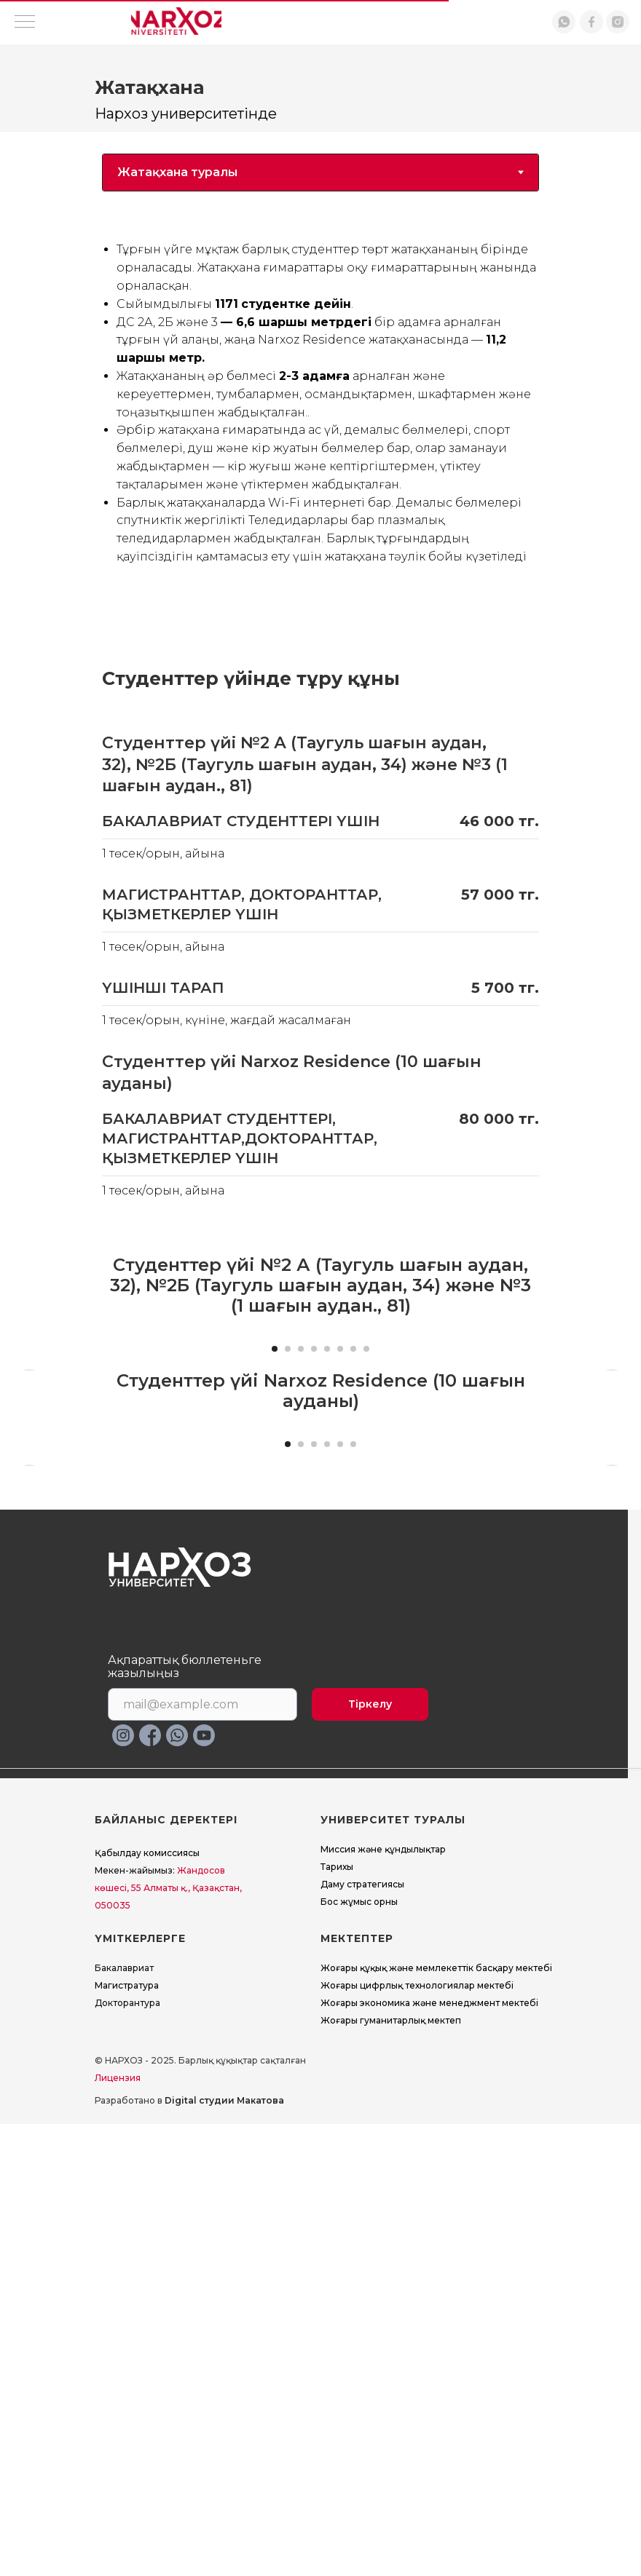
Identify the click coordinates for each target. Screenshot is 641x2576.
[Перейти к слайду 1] (275, 1574)
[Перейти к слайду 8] (366, 1574)
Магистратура (127, 2437)
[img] (176, 21)
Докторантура (127, 2454)
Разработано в (189, 2552)
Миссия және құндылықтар (383, 2301)
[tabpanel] (320, 406)
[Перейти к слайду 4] (314, 1574)
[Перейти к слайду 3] (301, 1574)
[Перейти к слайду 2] (288, 1574)
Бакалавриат (124, 2419)
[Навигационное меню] (25, 22)
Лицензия (118, 2529)
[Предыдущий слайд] (29, 1439)
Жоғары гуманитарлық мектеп (390, 2472)
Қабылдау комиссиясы (147, 2304)
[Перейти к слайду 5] (327, 1574)
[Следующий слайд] (611, 1439)
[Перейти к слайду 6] (340, 1574)
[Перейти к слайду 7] (353, 1574)
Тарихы (336, 2318)
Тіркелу (370, 2156)
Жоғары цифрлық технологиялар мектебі (417, 2437)
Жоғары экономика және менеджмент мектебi (429, 2454)
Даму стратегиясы (362, 2336)
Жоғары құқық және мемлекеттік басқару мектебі (436, 2419)
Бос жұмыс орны (359, 2353)
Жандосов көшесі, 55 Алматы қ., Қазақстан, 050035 (168, 2340)
